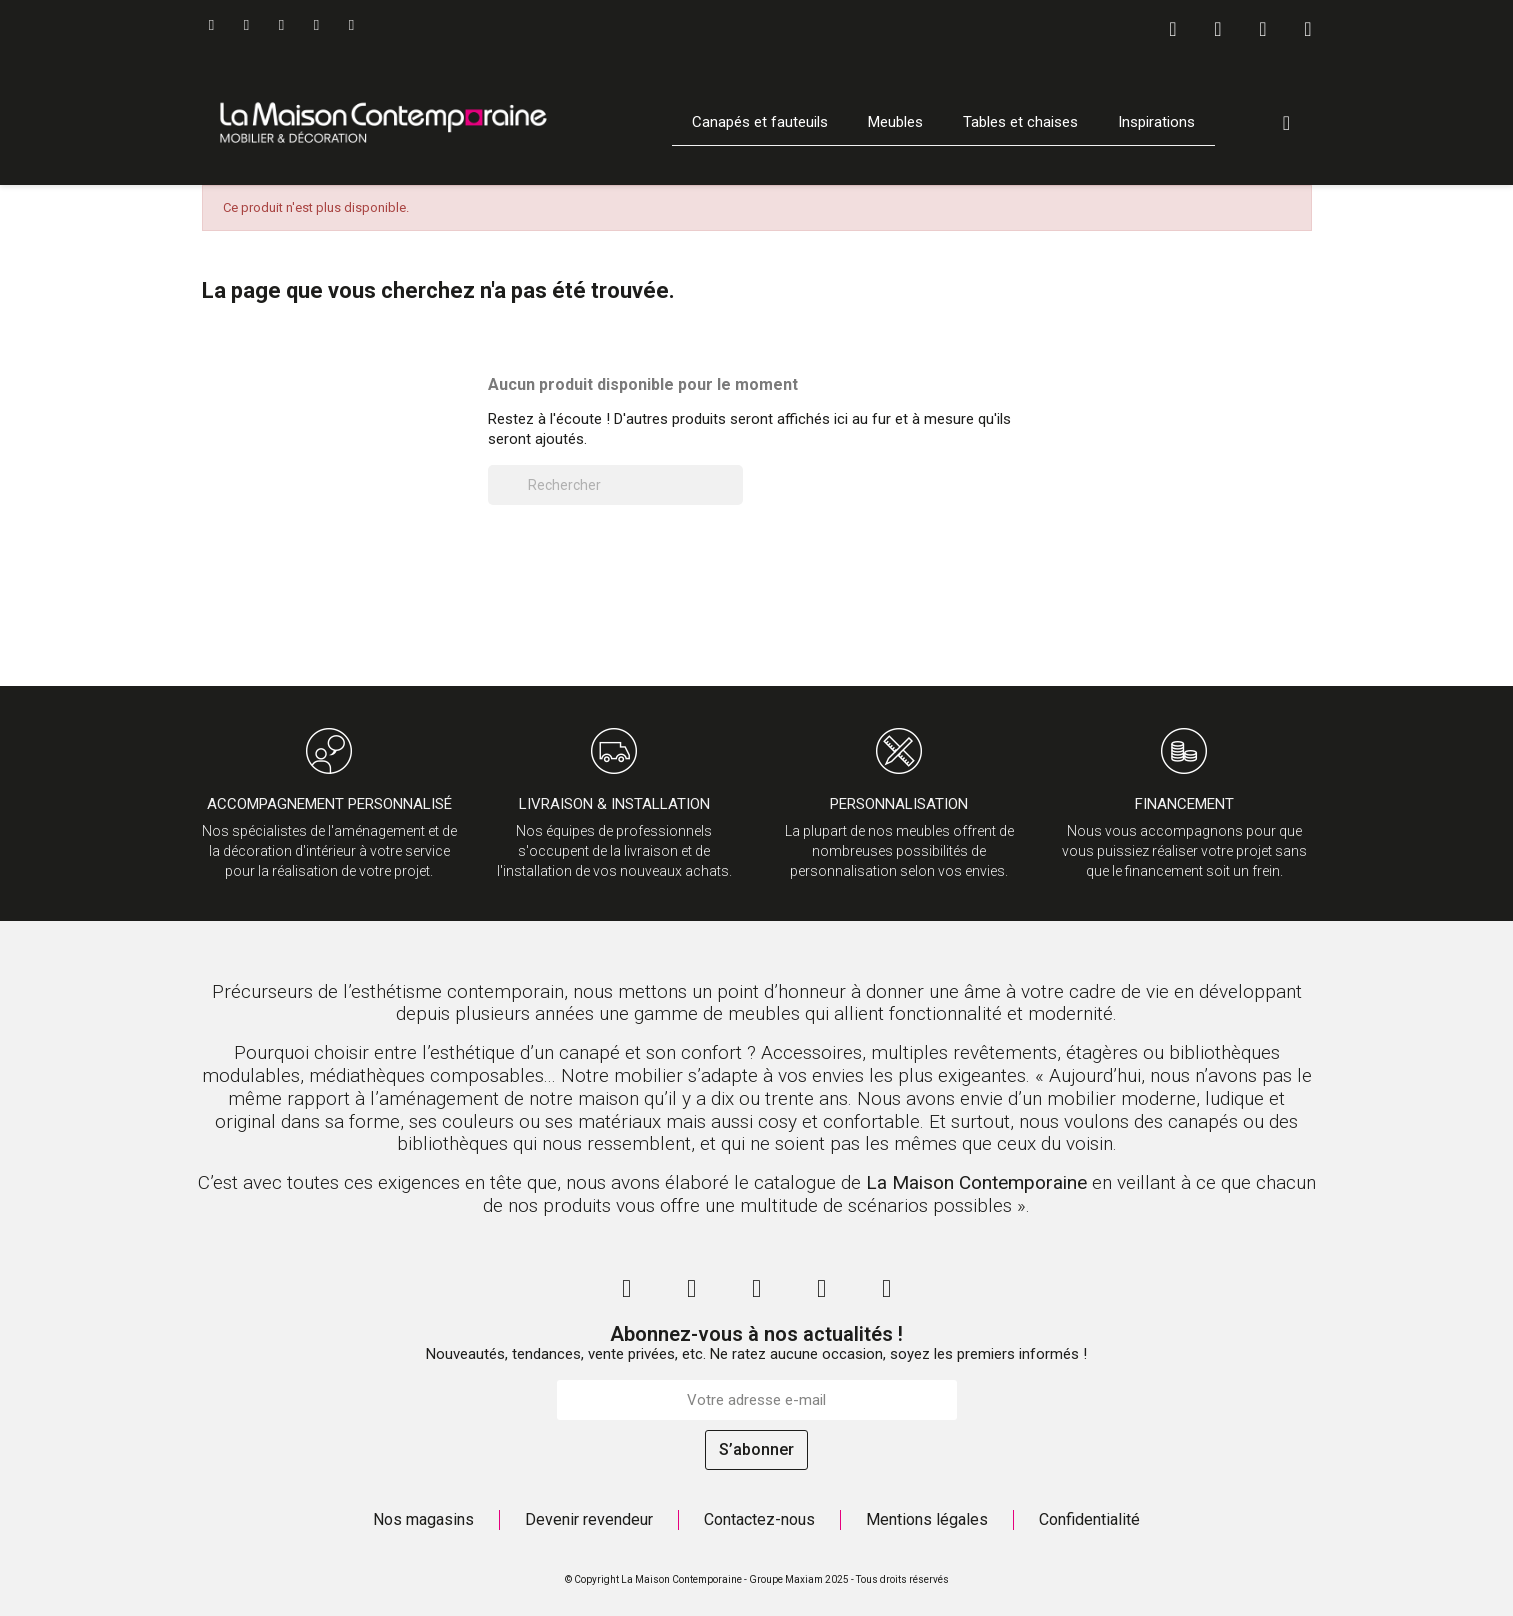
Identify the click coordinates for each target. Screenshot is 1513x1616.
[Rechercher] (615, 485)
